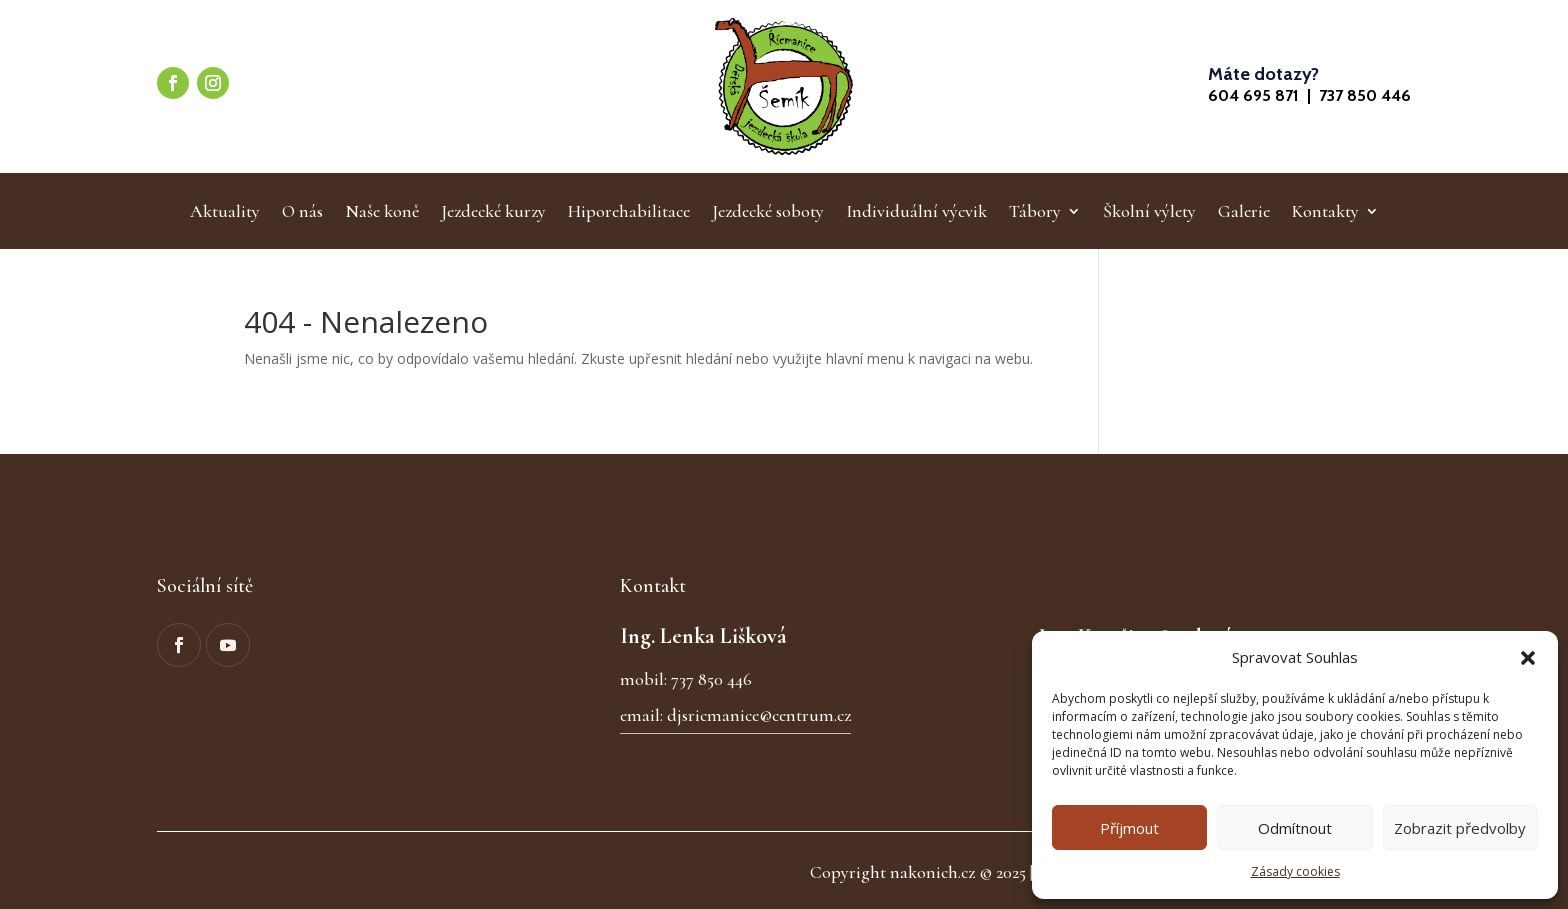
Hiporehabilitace (629, 213)
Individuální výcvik (916, 213)
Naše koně (382, 213)
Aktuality (225, 213)
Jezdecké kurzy (493, 213)
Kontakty (1325, 213)
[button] (1528, 658)
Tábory (1035, 213)
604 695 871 (1253, 95)
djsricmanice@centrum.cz (759, 715)
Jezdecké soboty (768, 213)
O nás (302, 213)
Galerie (1244, 213)
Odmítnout (1295, 828)
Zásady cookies (1295, 871)
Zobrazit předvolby (1460, 828)
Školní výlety (1149, 213)
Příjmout (1129, 828)
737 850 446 (1365, 95)
